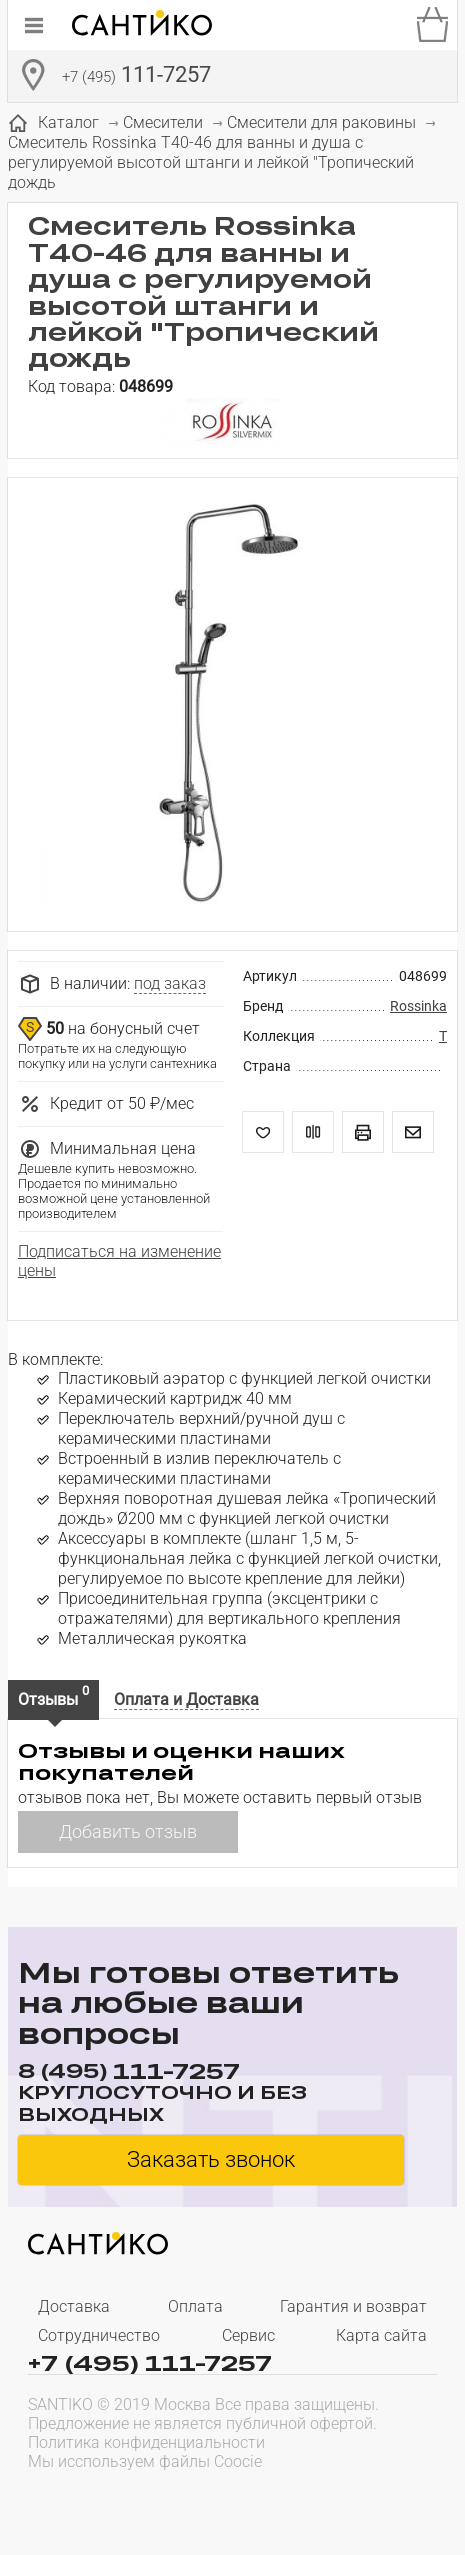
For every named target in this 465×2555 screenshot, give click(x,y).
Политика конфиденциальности (146, 2442)
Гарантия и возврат (353, 2306)
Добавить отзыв (128, 1831)
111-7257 (136, 77)
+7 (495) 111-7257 (150, 2362)
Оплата (195, 2306)
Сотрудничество (99, 2335)
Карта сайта (381, 2335)
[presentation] (156, 2501)
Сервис (248, 2335)
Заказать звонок (211, 2159)
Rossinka (418, 1006)
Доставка (74, 2306)
